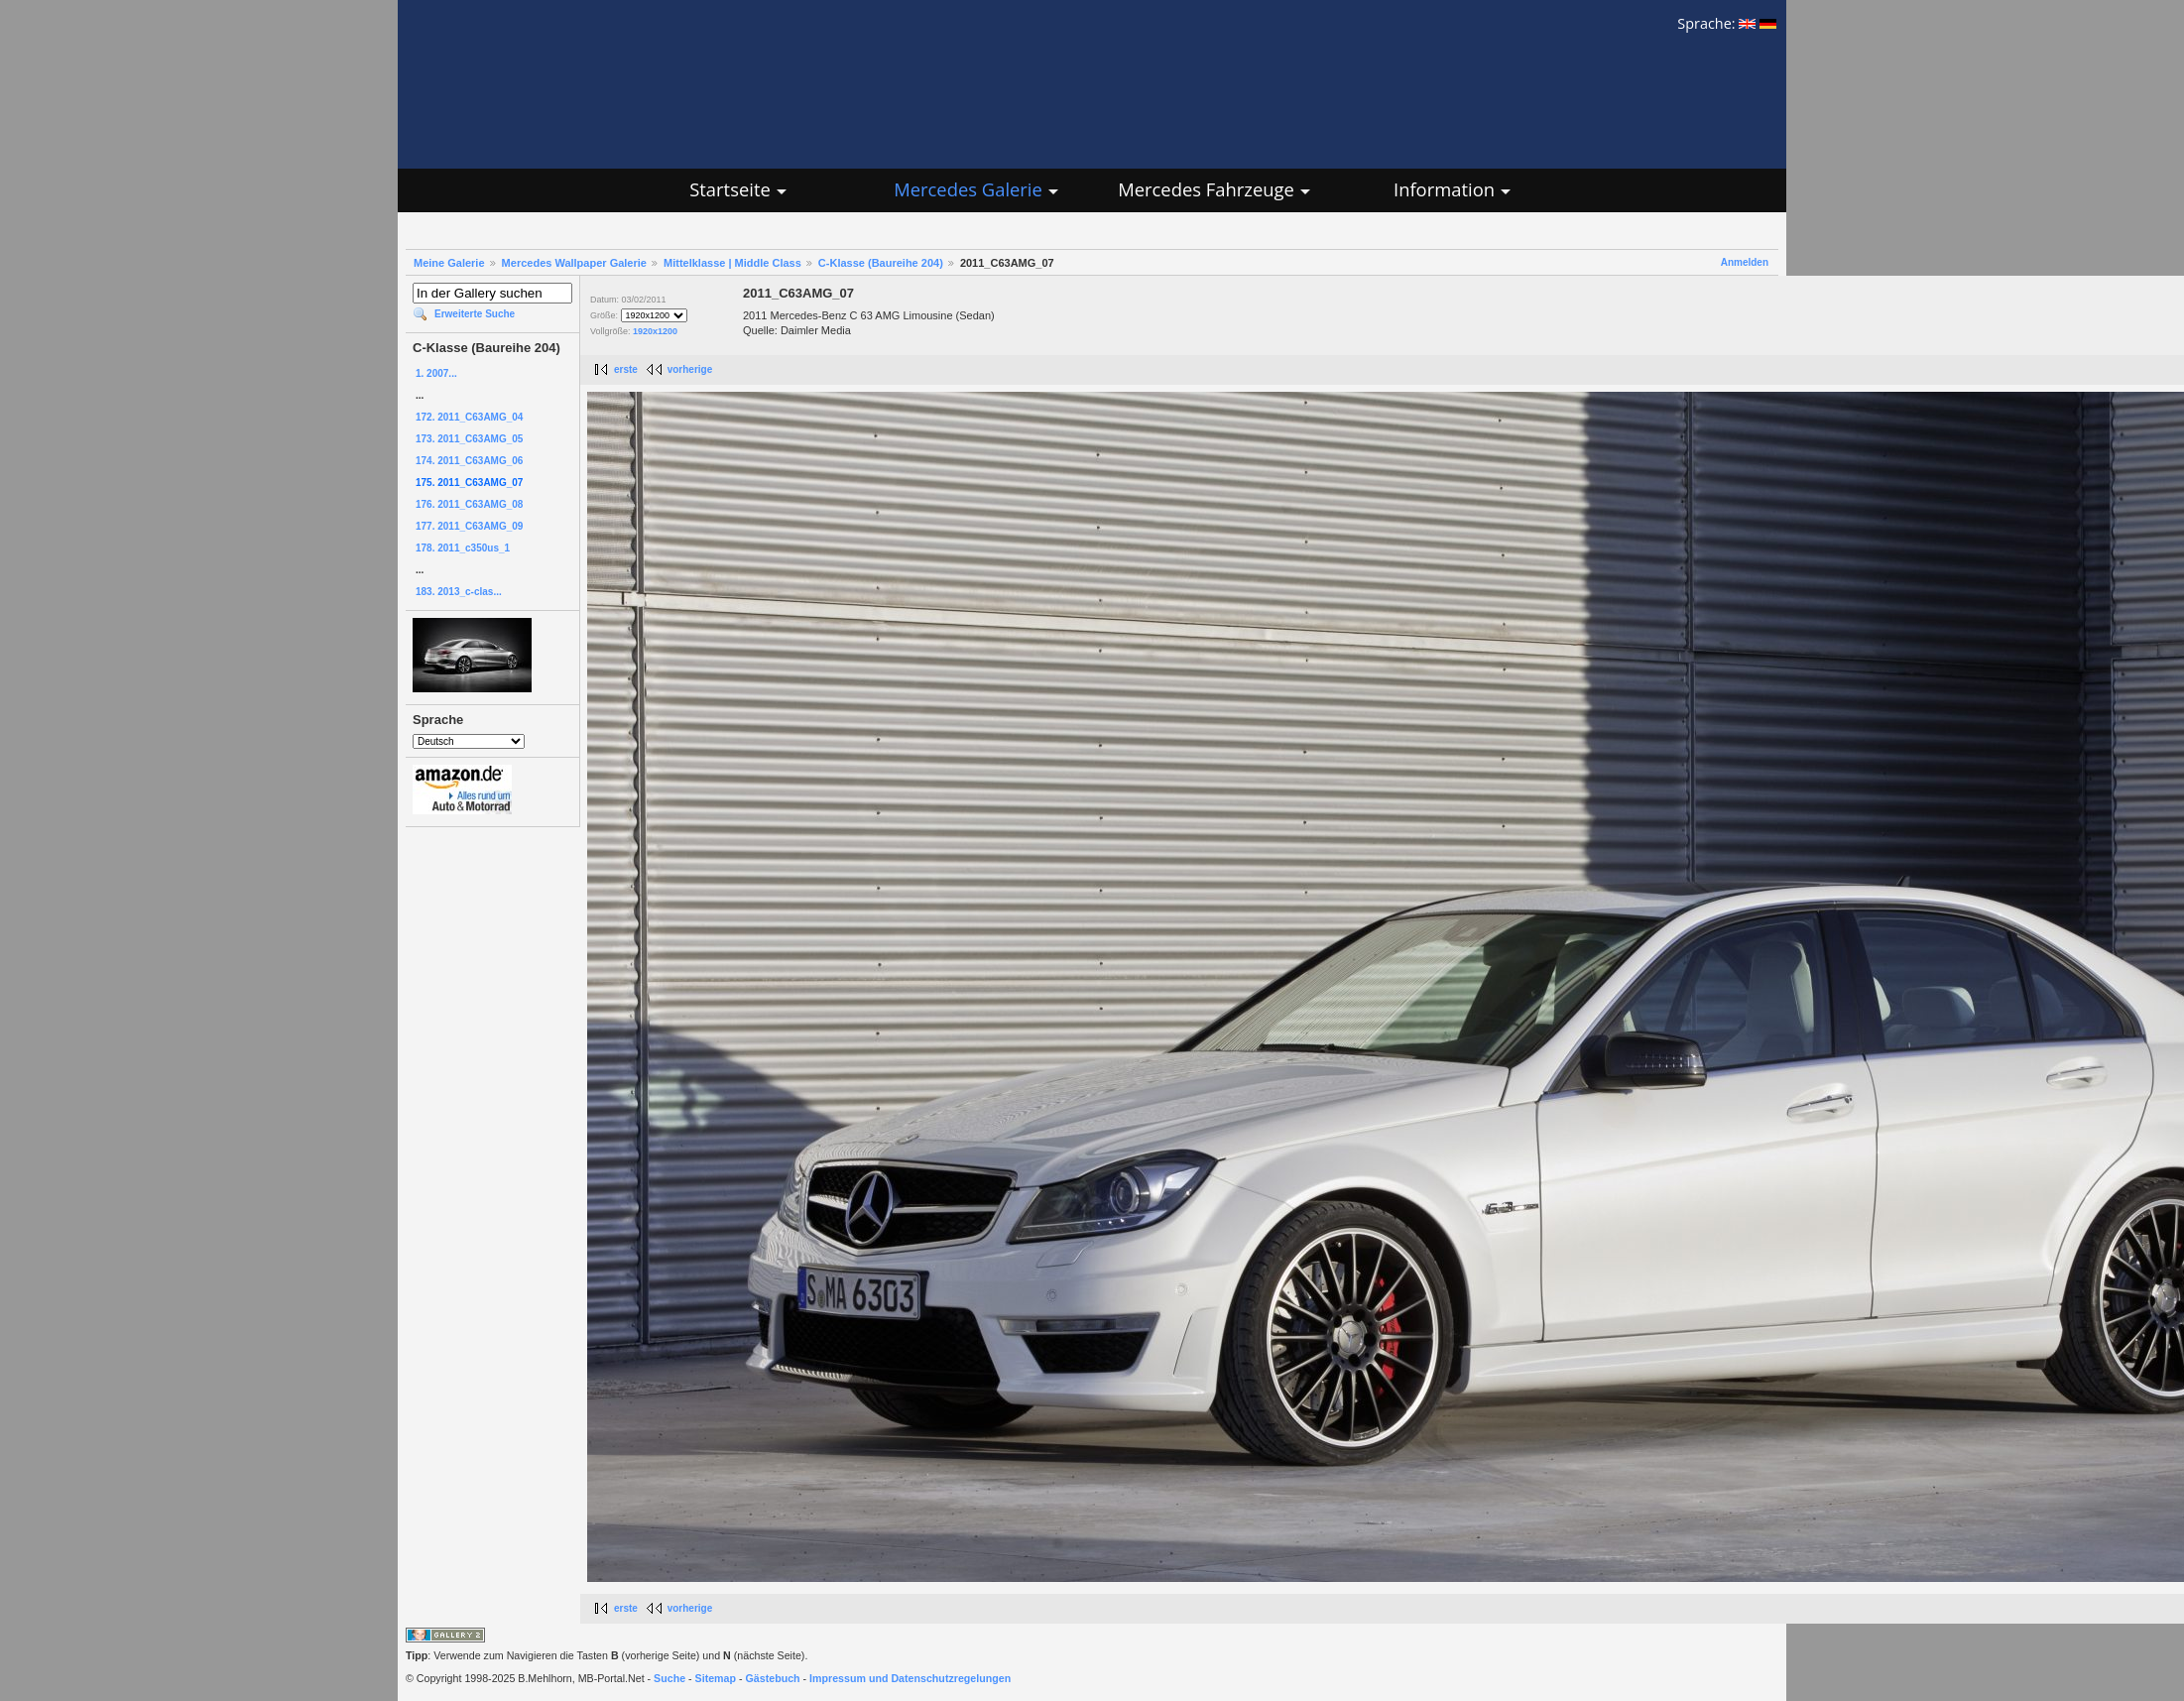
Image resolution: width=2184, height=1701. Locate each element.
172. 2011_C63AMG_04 (469, 417)
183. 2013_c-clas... (459, 591)
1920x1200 (655, 331)
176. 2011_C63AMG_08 (469, 504)
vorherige (690, 369)
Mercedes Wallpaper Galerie (574, 263)
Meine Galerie (449, 263)
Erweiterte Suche (474, 313)
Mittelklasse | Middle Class (732, 263)
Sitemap (715, 1678)
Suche (669, 1678)
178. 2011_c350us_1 (463, 548)
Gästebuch (773, 1678)
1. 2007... (436, 373)
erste (626, 369)
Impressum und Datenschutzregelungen (910, 1678)
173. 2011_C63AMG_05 (469, 438)
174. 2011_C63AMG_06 (469, 460)
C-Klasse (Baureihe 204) (880, 263)
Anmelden (1744, 262)
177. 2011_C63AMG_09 (469, 526)
